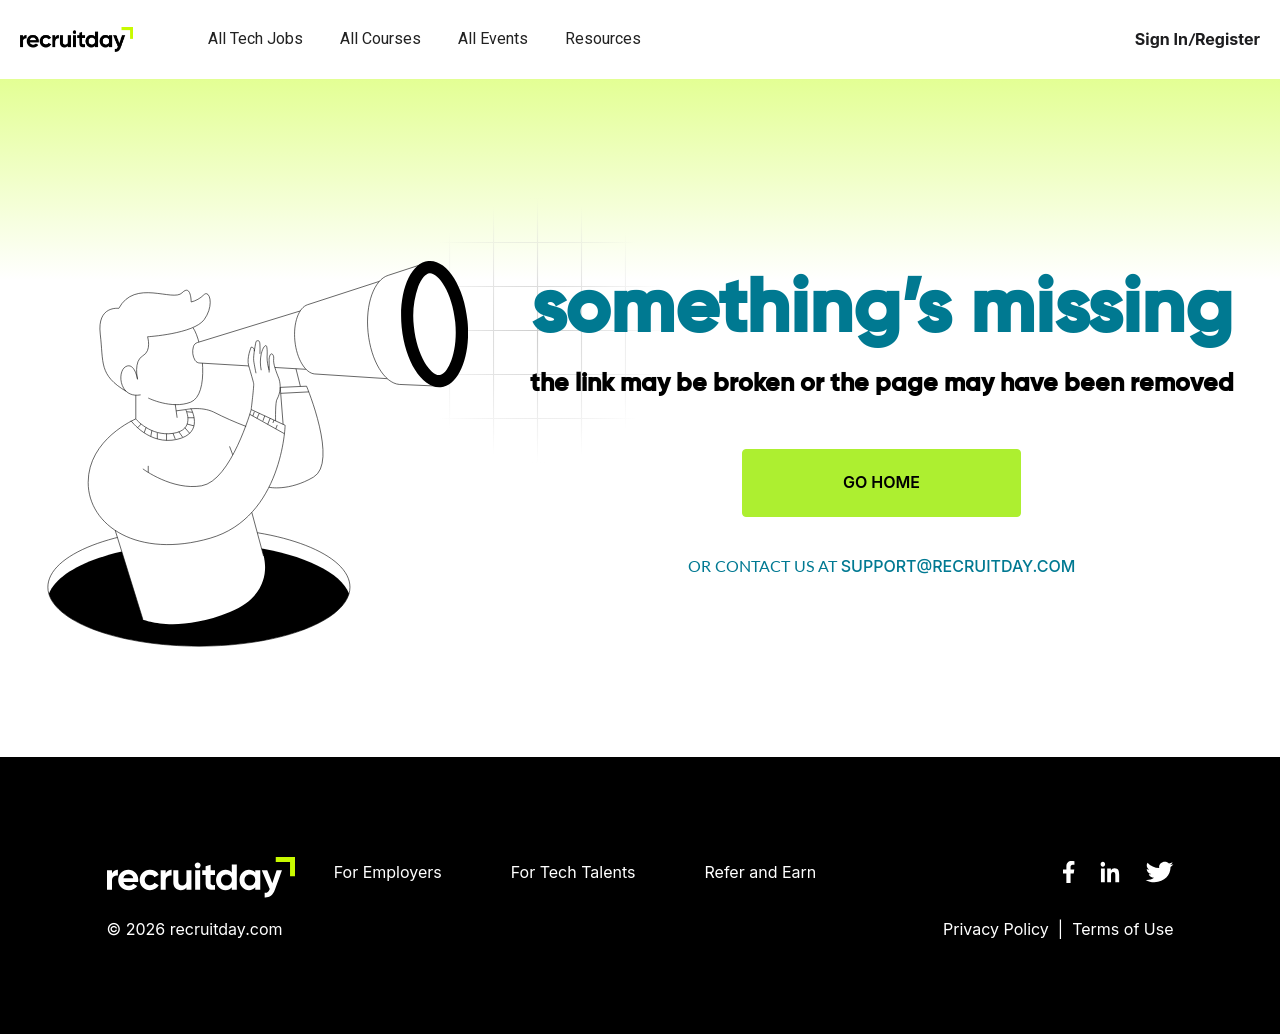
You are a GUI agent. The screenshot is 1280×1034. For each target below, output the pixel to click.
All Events (493, 38)
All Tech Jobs (255, 38)
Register (1227, 39)
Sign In (1161, 39)
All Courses (380, 38)
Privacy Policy (996, 929)
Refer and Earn (761, 872)
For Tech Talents (573, 872)
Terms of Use (1122, 929)
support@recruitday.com (958, 566)
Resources (603, 38)
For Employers (388, 872)
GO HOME (881, 482)
